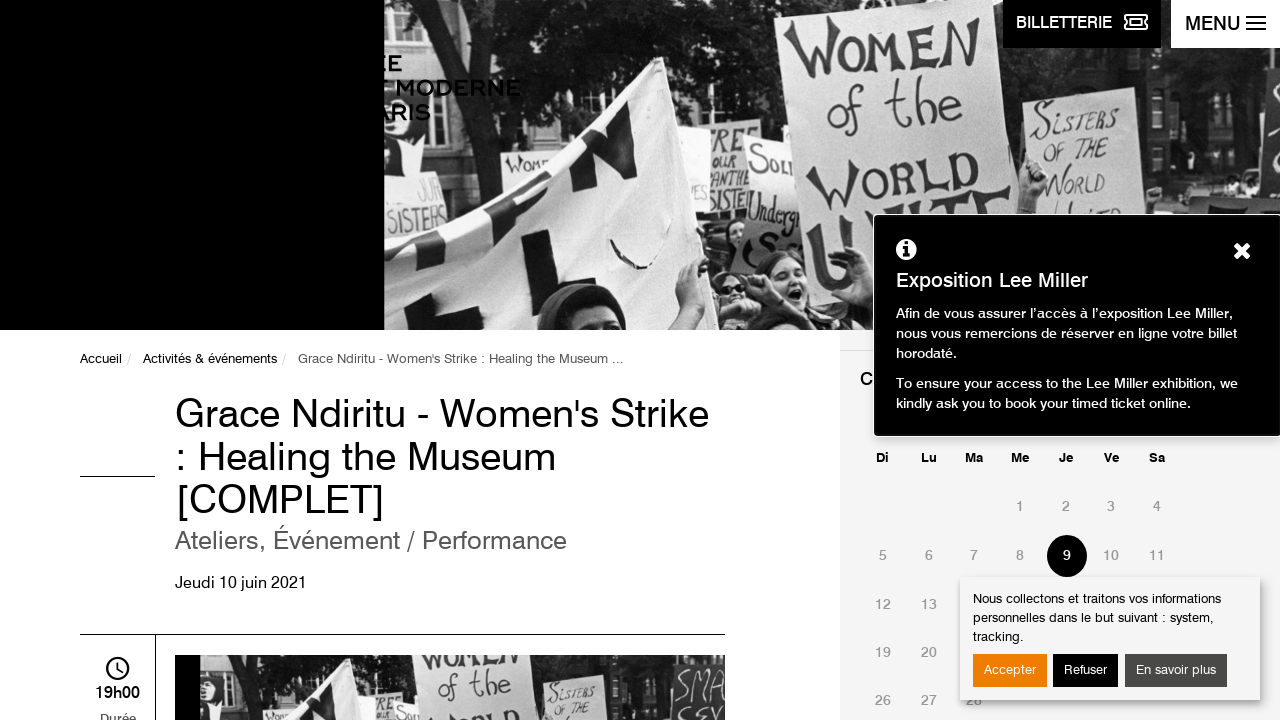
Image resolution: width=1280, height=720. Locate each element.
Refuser (1085, 670)
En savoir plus (1176, 670)
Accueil (101, 359)
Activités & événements (210, 359)
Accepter (1010, 670)
